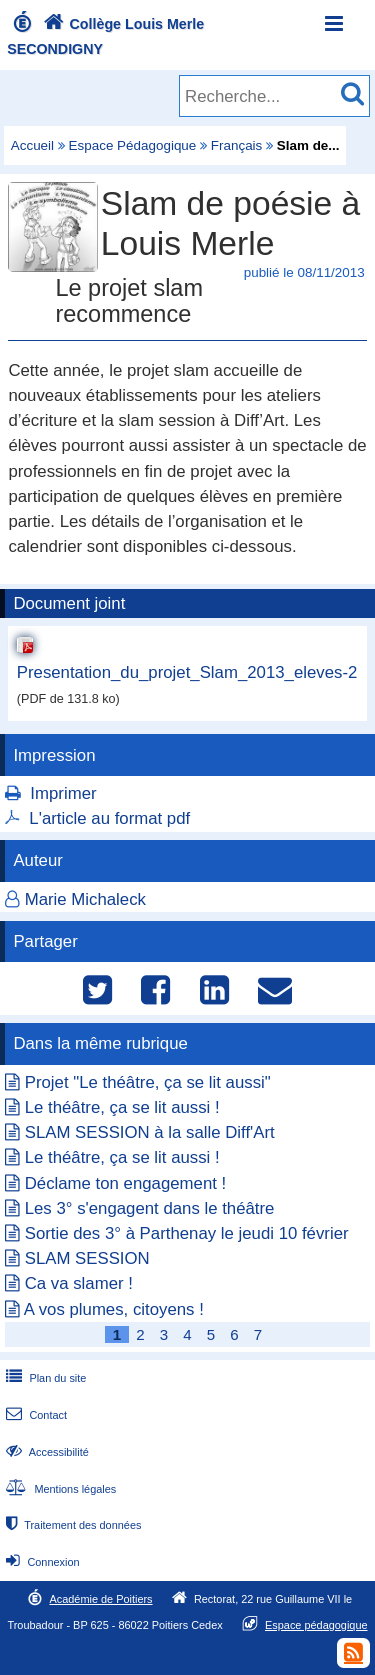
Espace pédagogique (316, 1625)
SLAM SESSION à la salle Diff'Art (150, 1132)
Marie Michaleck (85, 899)
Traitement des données (71, 1525)
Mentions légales (59, 1489)
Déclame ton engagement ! (126, 1183)
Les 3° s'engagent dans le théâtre (150, 1208)
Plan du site (44, 1378)
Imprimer (63, 793)
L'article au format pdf (109, 818)
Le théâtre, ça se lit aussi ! (122, 1107)
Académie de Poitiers (100, 1599)
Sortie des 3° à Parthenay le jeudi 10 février (187, 1233)
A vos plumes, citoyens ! (114, 1309)
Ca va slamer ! (79, 1283)
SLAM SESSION (87, 1258)
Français (237, 145)
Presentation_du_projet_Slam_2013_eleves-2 (187, 672)
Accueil (32, 145)
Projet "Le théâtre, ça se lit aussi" (148, 1082)
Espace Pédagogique (133, 145)
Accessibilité (45, 1452)
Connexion (40, 1562)
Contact (34, 1415)
